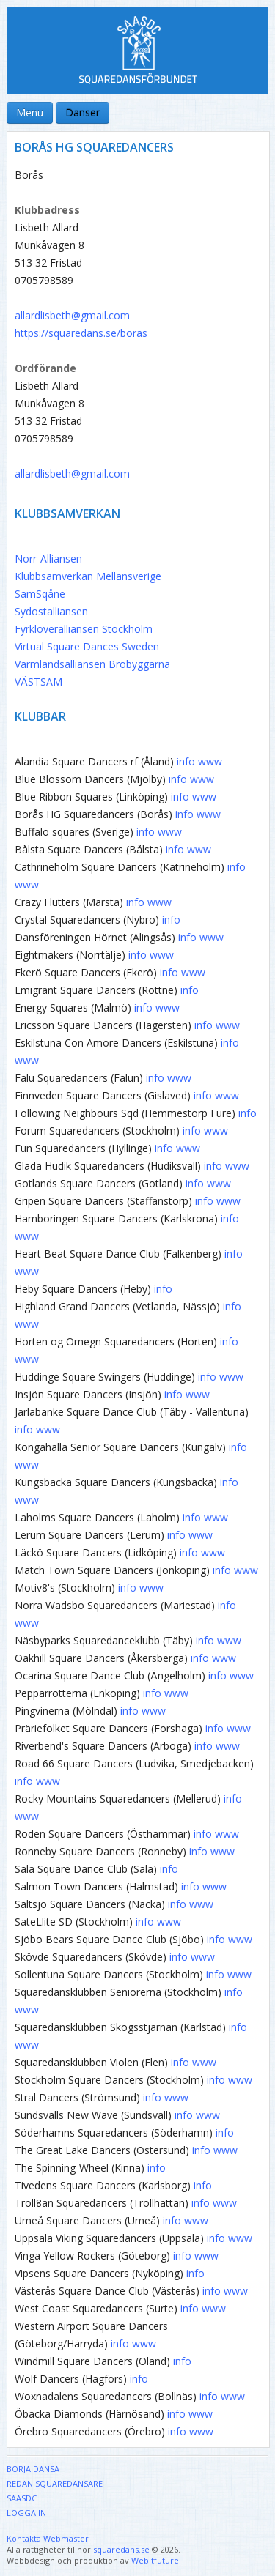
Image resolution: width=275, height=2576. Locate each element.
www (210, 761)
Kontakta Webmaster (48, 2538)
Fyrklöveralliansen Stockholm (84, 629)
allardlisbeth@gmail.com (72, 315)
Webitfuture (155, 2560)
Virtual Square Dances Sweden (87, 646)
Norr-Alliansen (48, 558)
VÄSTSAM (38, 681)
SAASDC (22, 2498)
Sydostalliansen (51, 611)
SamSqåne (40, 594)
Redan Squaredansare (55, 2483)
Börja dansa (33, 2468)
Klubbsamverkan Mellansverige (88, 576)
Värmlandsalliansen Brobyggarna (92, 664)
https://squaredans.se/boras (81, 333)
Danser (82, 112)
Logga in (26, 2512)
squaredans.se (121, 2549)
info (186, 761)
